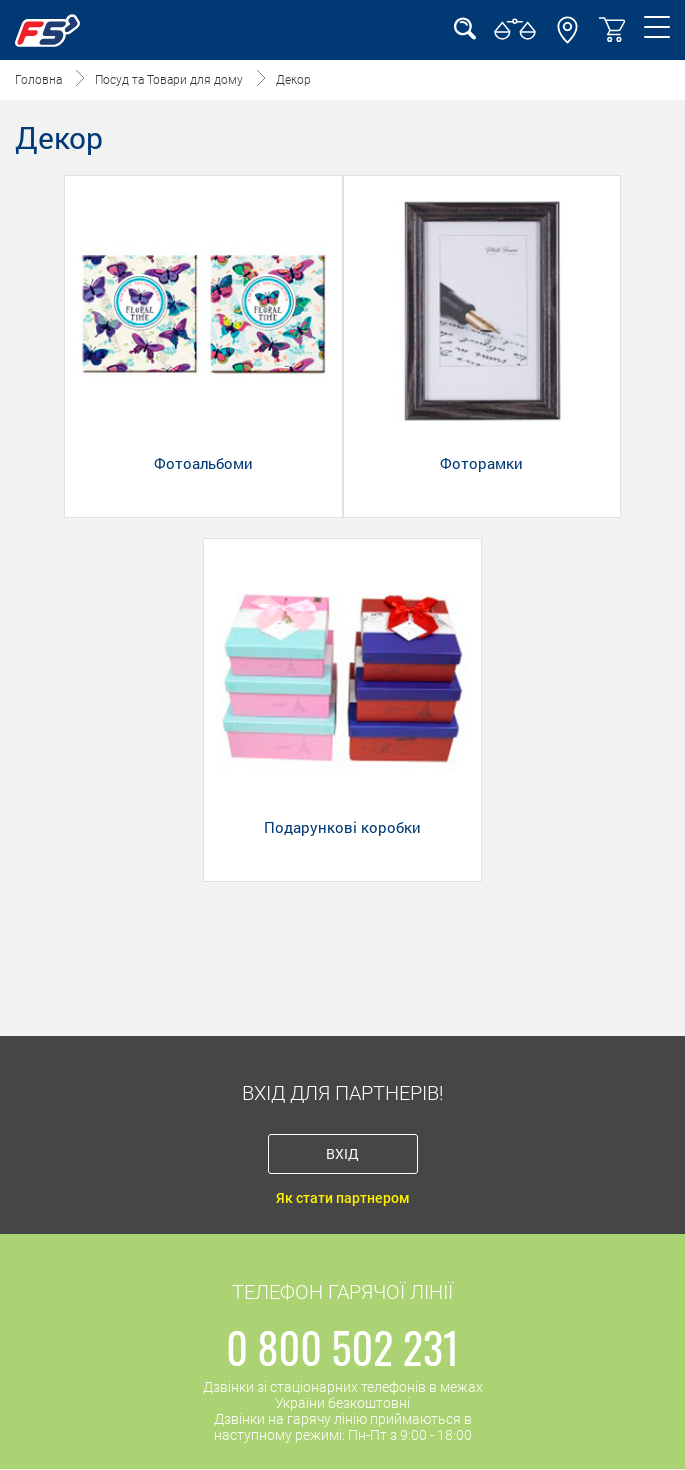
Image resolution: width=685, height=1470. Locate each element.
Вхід (342, 1153)
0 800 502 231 (342, 1347)
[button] (567, 39)
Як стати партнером (343, 1198)
